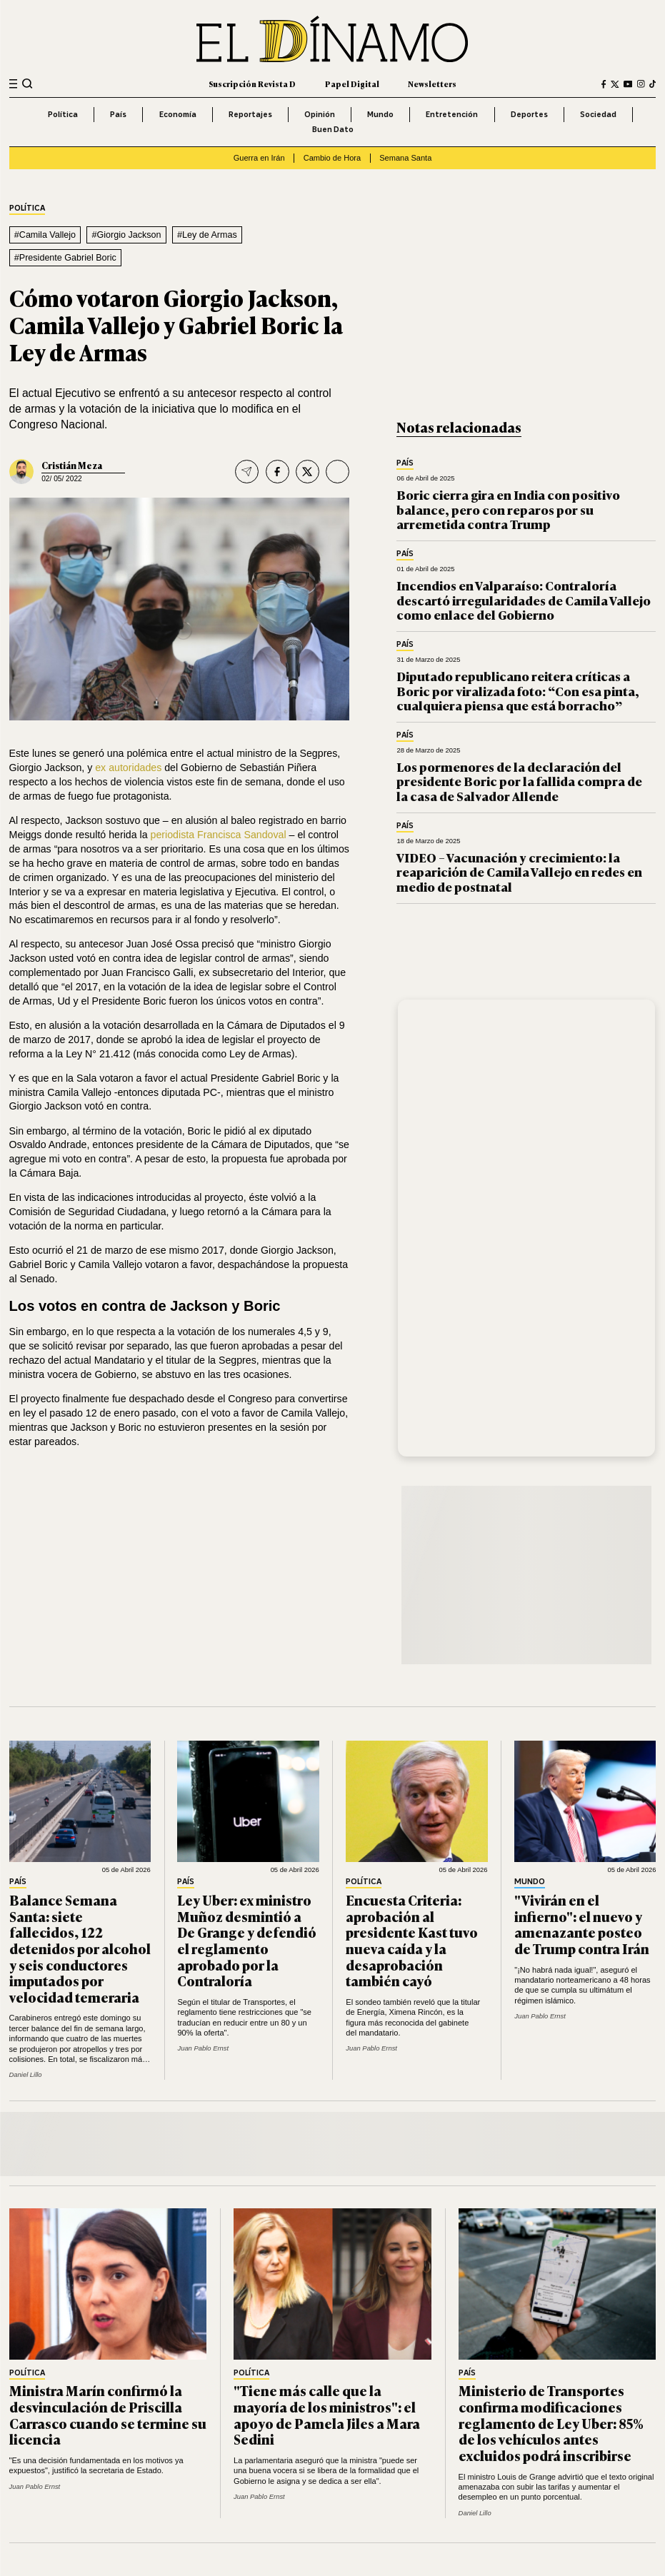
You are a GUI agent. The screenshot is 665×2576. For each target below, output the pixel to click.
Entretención (452, 114)
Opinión (319, 114)
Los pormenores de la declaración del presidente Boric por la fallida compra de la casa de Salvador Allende (519, 781)
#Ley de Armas (207, 235)
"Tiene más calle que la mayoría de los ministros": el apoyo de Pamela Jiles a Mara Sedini (327, 2414)
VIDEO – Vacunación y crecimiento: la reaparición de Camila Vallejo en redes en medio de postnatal (519, 871)
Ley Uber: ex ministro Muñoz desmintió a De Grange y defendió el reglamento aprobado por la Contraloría (246, 1940)
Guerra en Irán (259, 158)
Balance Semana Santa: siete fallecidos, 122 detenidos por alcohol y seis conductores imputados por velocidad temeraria (80, 1948)
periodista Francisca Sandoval (218, 834)
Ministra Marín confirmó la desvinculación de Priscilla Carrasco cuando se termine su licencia (107, 2414)
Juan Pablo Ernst (203, 2048)
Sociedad (598, 114)
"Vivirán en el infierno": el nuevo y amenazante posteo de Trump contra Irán (581, 1924)
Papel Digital (352, 83)
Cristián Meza (71, 465)
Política (63, 114)
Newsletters (432, 83)
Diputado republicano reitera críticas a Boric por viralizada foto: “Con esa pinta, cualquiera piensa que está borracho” (517, 690)
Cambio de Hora (332, 158)
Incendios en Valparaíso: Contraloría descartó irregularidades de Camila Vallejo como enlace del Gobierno (523, 599)
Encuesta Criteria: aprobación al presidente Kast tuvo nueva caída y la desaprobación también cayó (412, 1940)
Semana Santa (405, 158)
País (118, 114)
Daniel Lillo (25, 2074)
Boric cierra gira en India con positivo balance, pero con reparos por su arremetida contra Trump (508, 509)
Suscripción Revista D (252, 83)
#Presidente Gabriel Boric (65, 258)
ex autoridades (129, 767)
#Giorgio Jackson (126, 235)
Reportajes (250, 114)
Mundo (380, 114)
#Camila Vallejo (45, 235)
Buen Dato (333, 129)
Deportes (529, 114)
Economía (177, 114)
